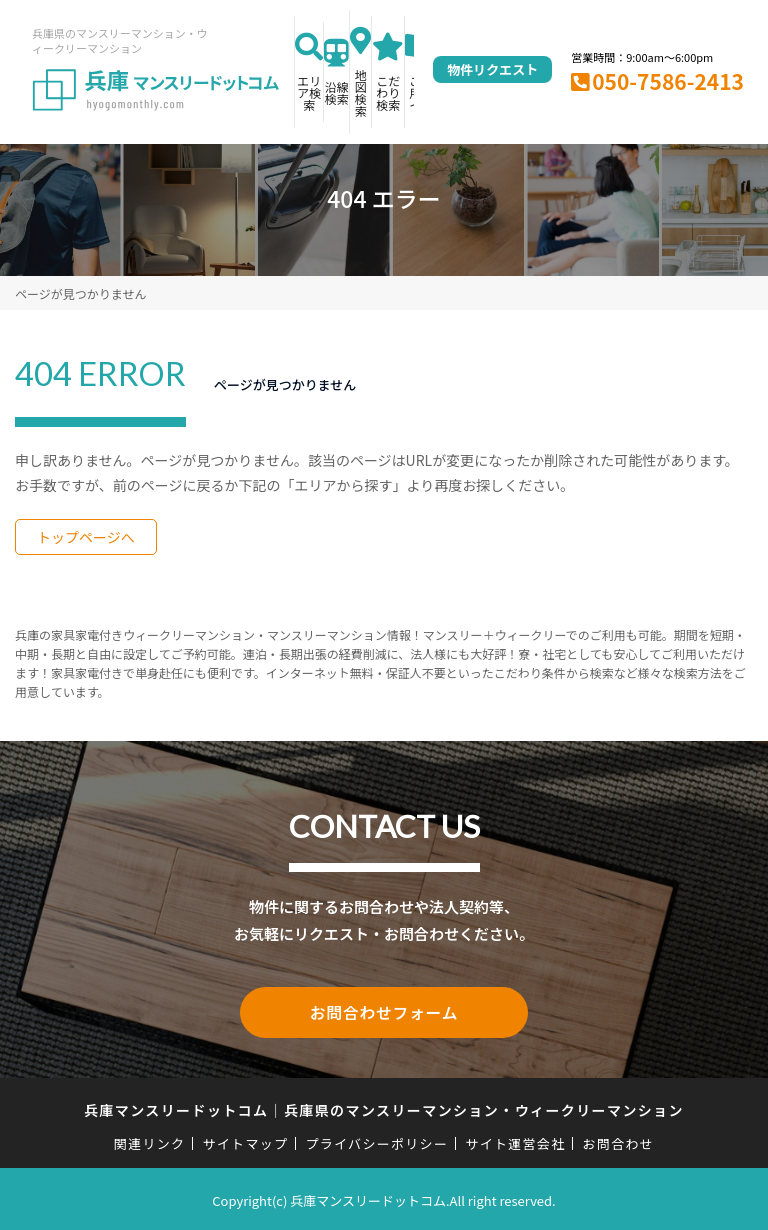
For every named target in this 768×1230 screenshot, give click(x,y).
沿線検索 (337, 92)
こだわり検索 (388, 92)
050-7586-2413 (668, 81)
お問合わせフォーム (384, 1011)
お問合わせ (619, 1140)
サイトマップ (246, 1140)
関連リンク (150, 1140)
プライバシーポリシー (376, 1140)
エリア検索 (309, 92)
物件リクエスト (492, 69)
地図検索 (361, 92)
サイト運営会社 (515, 1140)
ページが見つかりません (80, 293)
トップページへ (86, 537)
